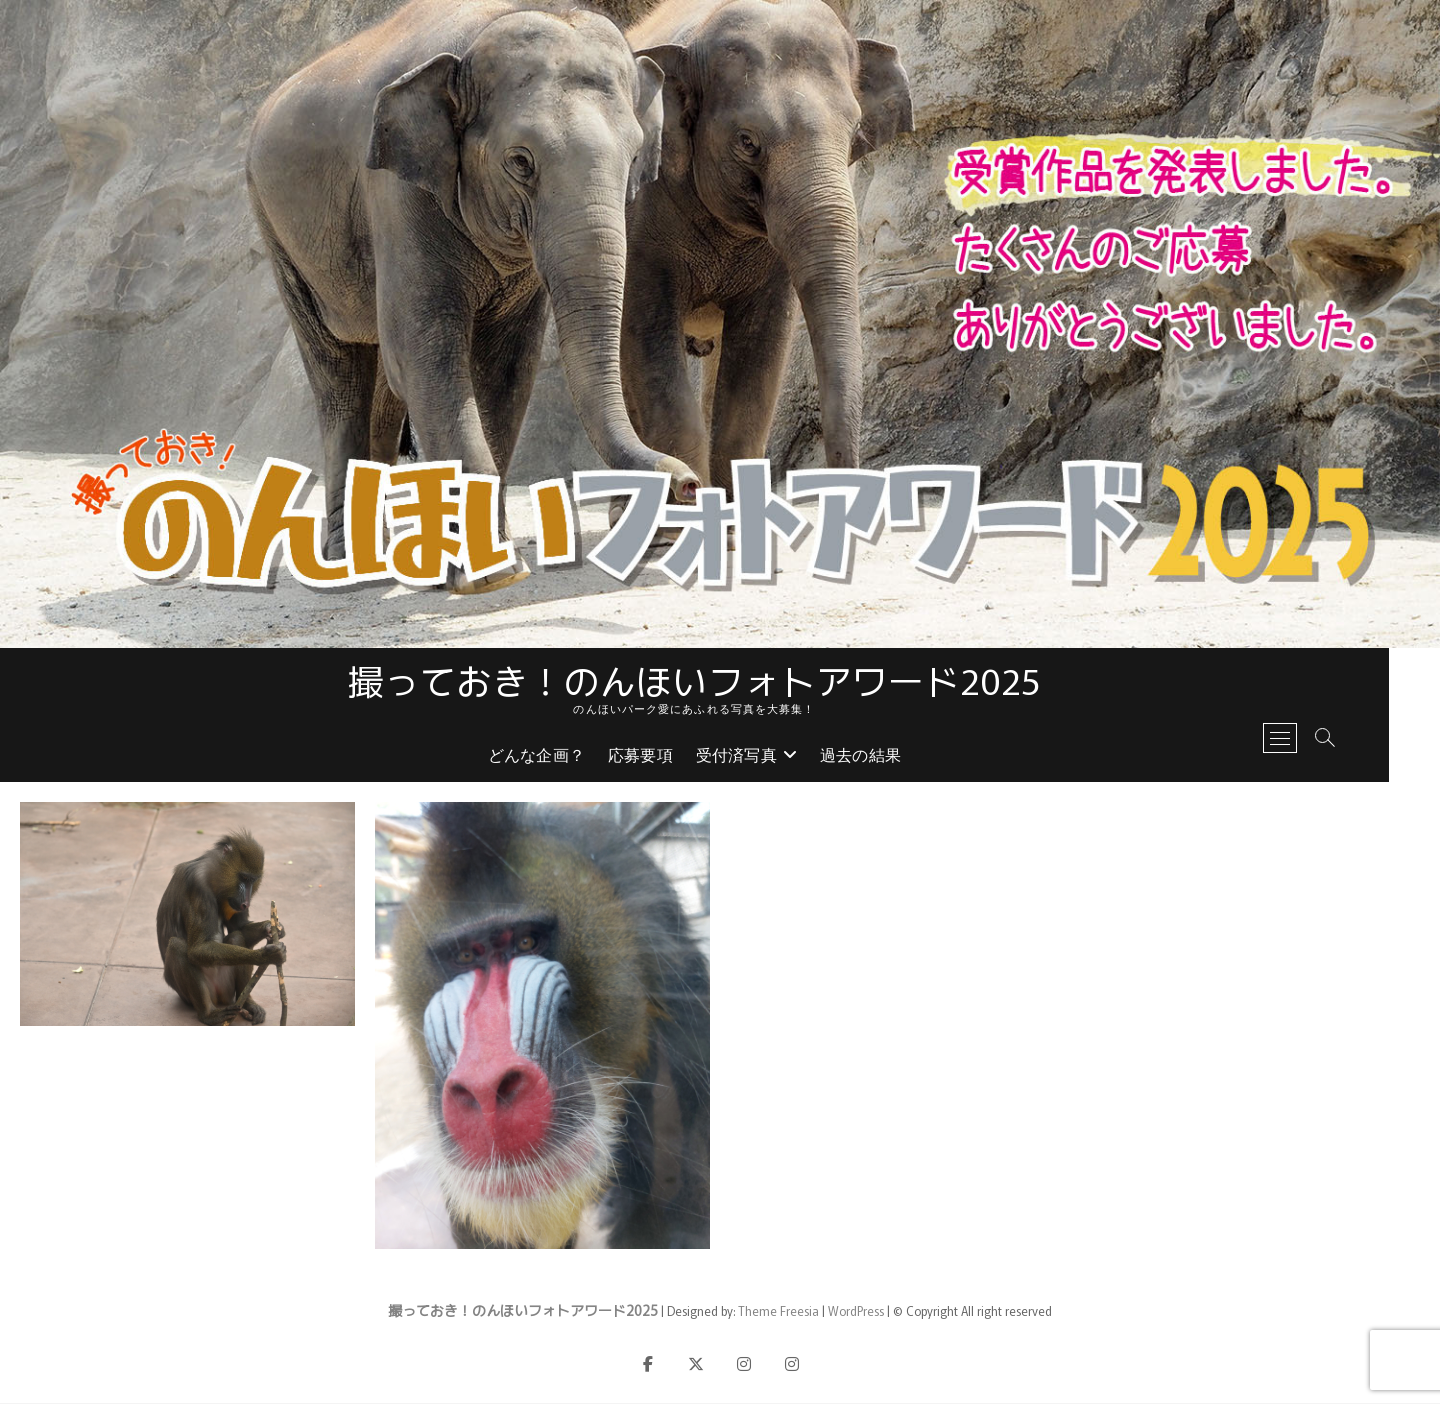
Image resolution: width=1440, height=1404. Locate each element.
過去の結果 (886, 757)
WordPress (856, 1311)
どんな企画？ (561, 757)
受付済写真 (761, 757)
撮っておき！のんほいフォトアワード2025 (720, 680)
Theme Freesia (778, 1311)
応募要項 (666, 757)
